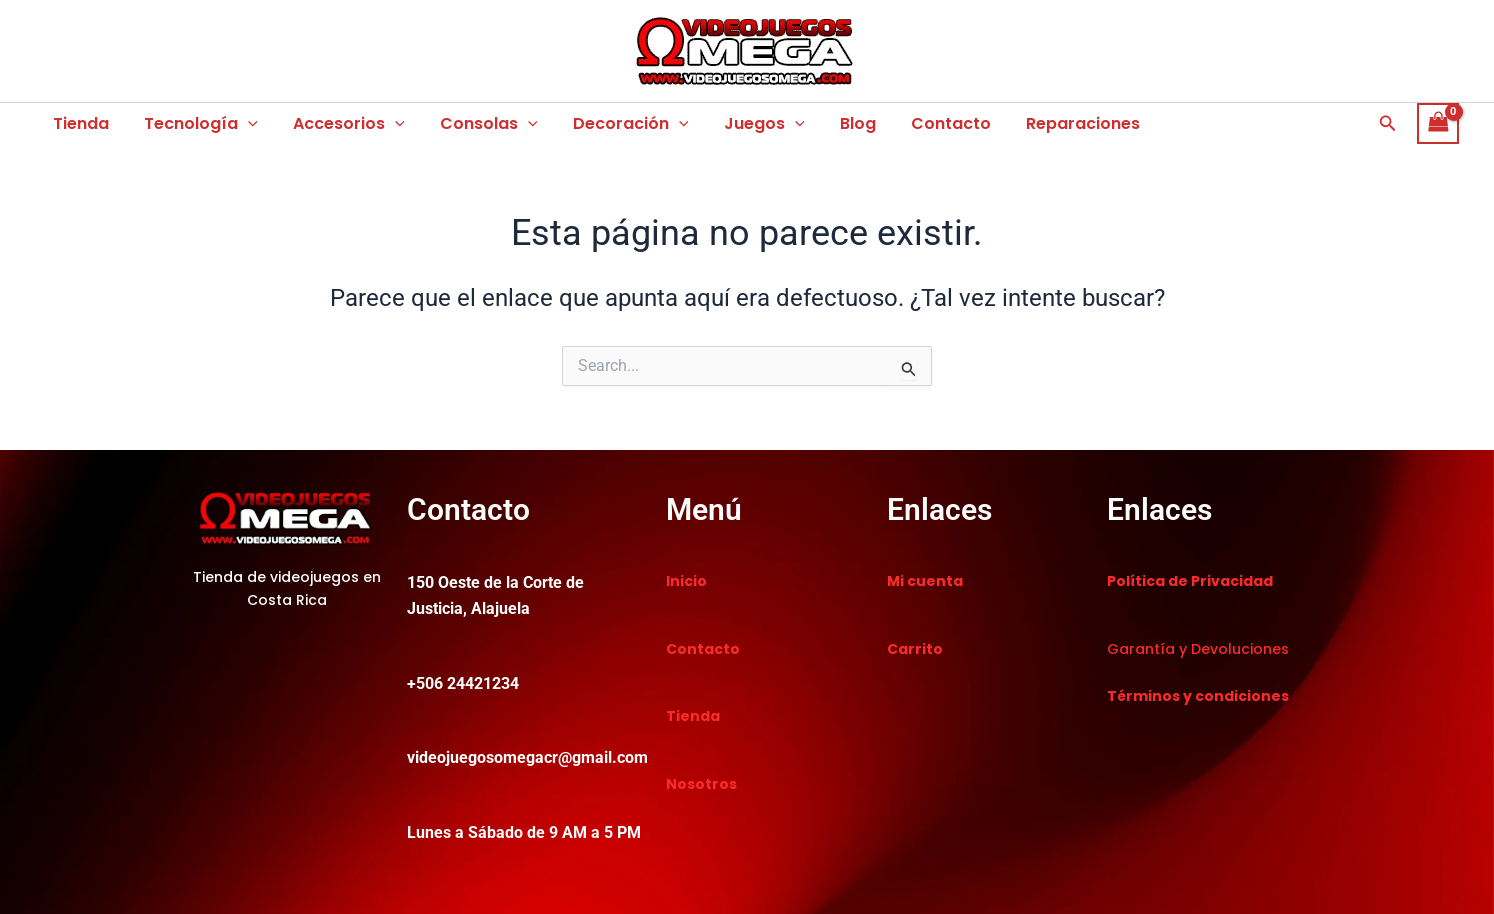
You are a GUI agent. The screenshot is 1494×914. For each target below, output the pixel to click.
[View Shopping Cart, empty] (1438, 123)
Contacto (926, 123)
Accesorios (341, 124)
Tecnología (196, 124)
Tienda (79, 123)
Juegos (745, 124)
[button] (1388, 123)
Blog (836, 123)
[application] (243, 124)
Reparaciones (1055, 123)
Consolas (477, 124)
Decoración (616, 124)
